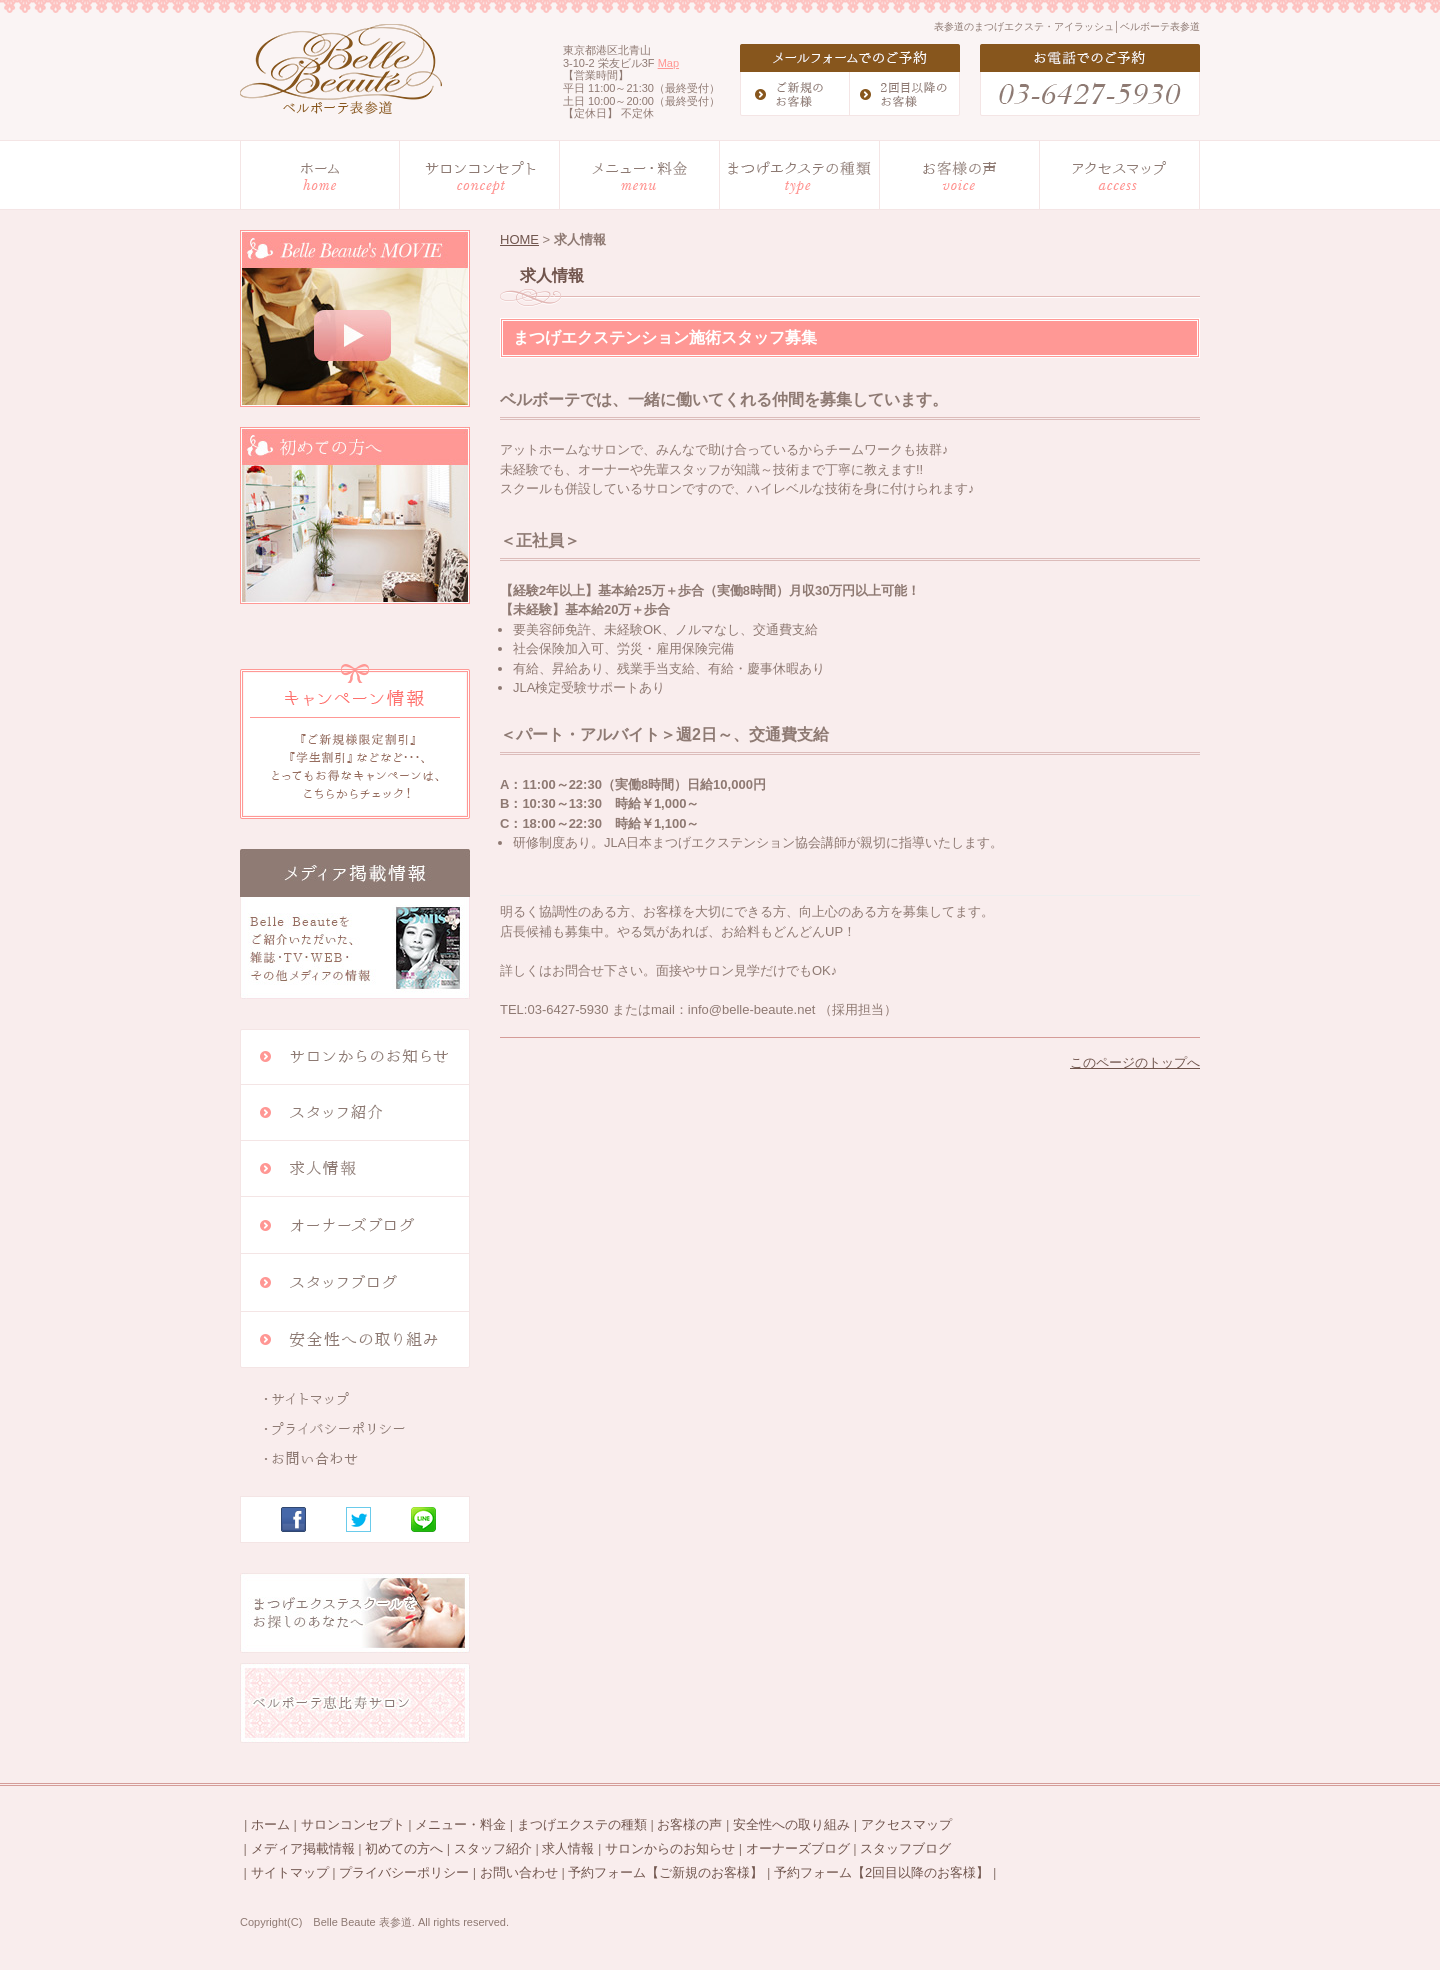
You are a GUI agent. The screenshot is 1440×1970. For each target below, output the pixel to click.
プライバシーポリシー (404, 1872)
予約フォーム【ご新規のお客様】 (665, 1872)
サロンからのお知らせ (670, 1848)
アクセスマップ (906, 1824)
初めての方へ (404, 1848)
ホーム (270, 1824)
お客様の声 (689, 1824)
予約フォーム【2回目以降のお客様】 (881, 1872)
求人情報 (568, 1848)
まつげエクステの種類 (582, 1824)
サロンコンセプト (353, 1824)
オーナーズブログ (798, 1848)
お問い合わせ (519, 1872)
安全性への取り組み (791, 1824)
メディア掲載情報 (303, 1848)
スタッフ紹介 (493, 1848)
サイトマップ (290, 1872)
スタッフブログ (905, 1848)
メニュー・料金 (460, 1824)
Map (668, 63)
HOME (519, 239)
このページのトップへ (1135, 1062)
